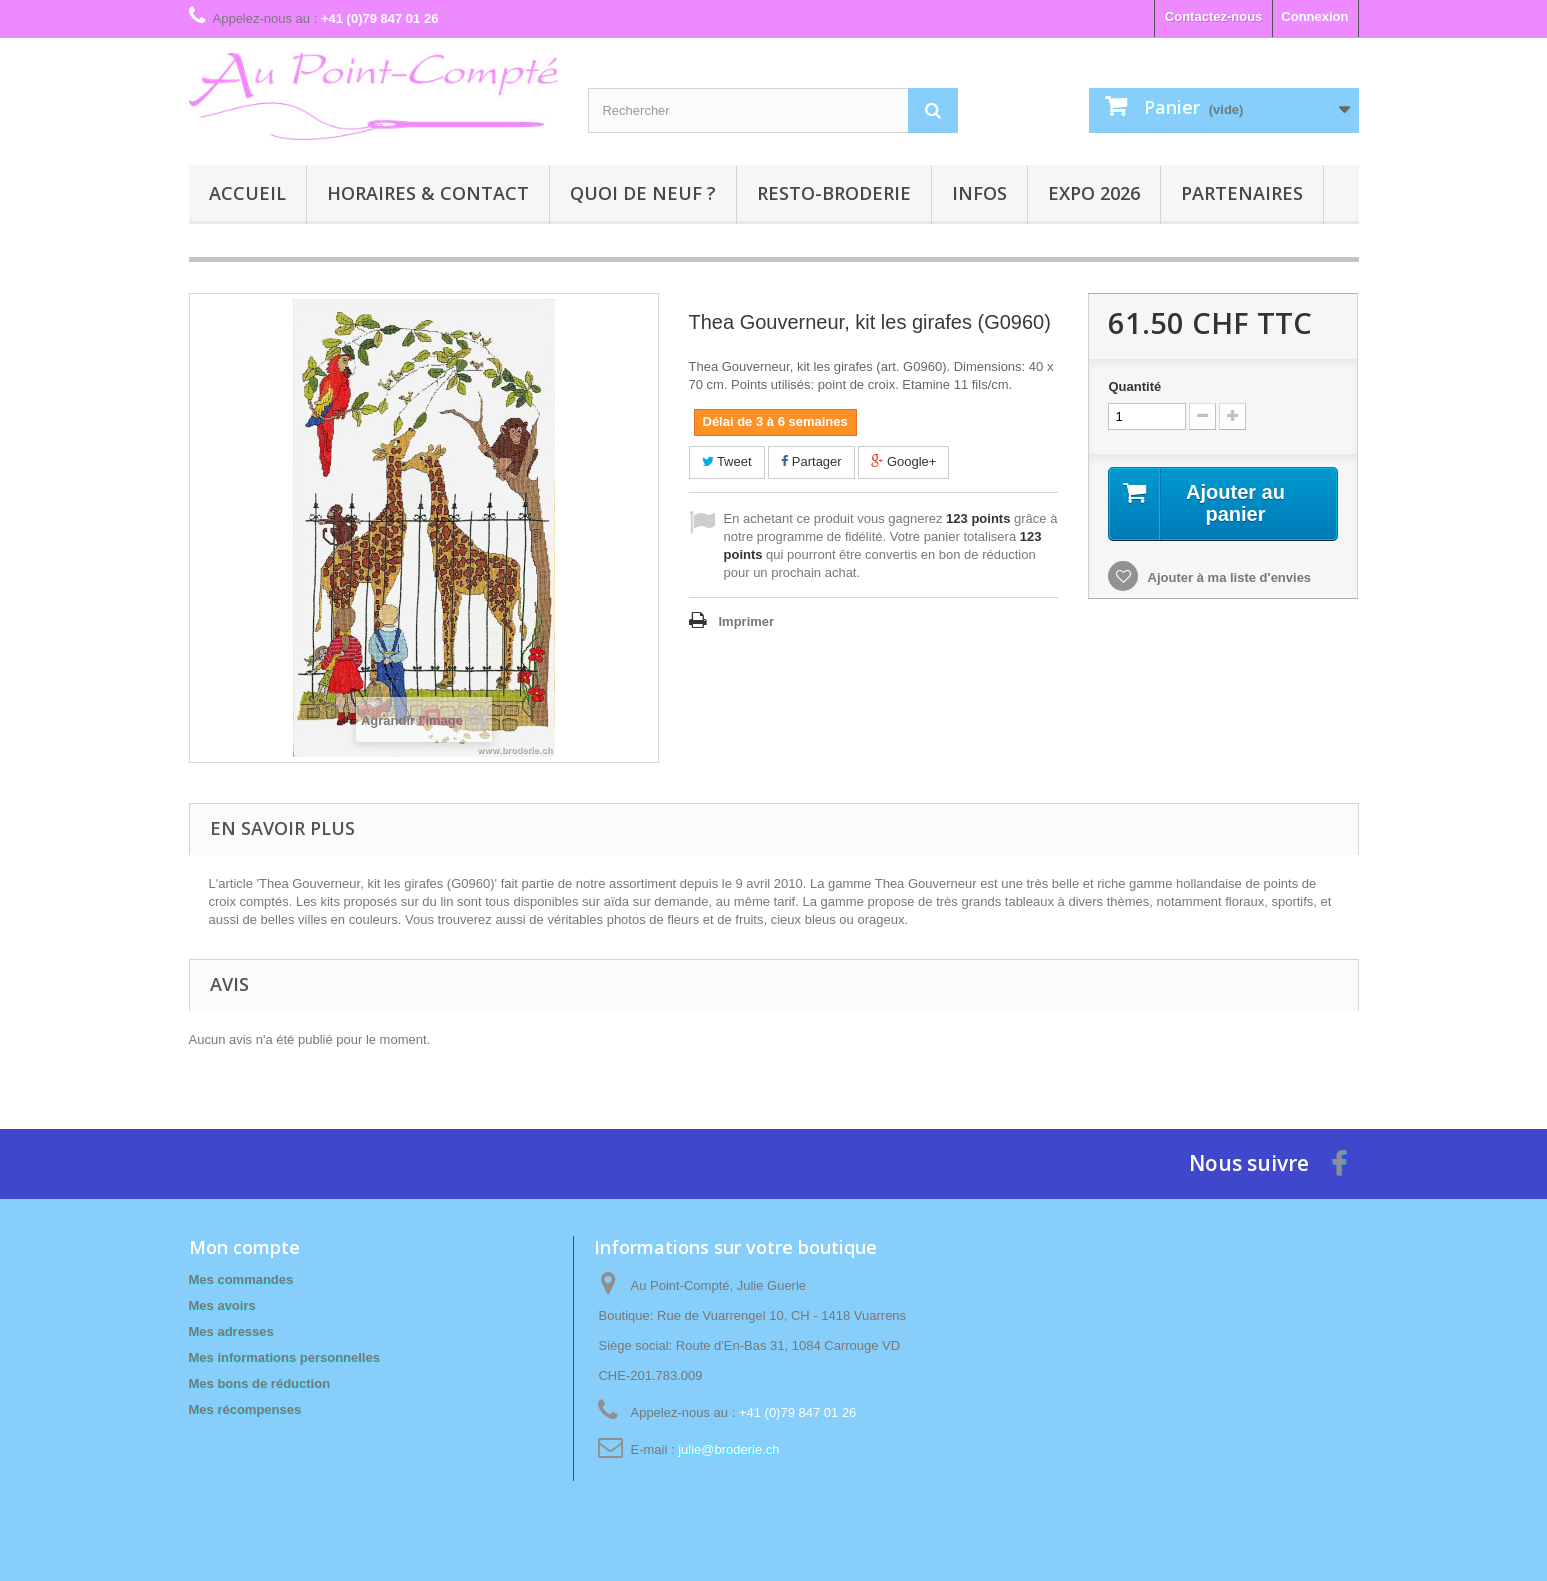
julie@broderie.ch (728, 1449)
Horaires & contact (428, 193)
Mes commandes (241, 1279)
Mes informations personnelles (284, 1357)
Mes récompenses (245, 1409)
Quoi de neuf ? (643, 193)
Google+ (903, 461)
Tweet (727, 461)
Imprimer (747, 621)
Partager (811, 461)
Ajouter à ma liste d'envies (1227, 577)
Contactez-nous (1214, 16)
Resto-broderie (834, 193)
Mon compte (244, 1247)
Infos (979, 193)
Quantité (1134, 386)
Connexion (1314, 16)
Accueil (247, 193)
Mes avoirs (222, 1305)
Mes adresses (231, 1331)
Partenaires (1242, 193)
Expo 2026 (1094, 193)
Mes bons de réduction (260, 1383)
